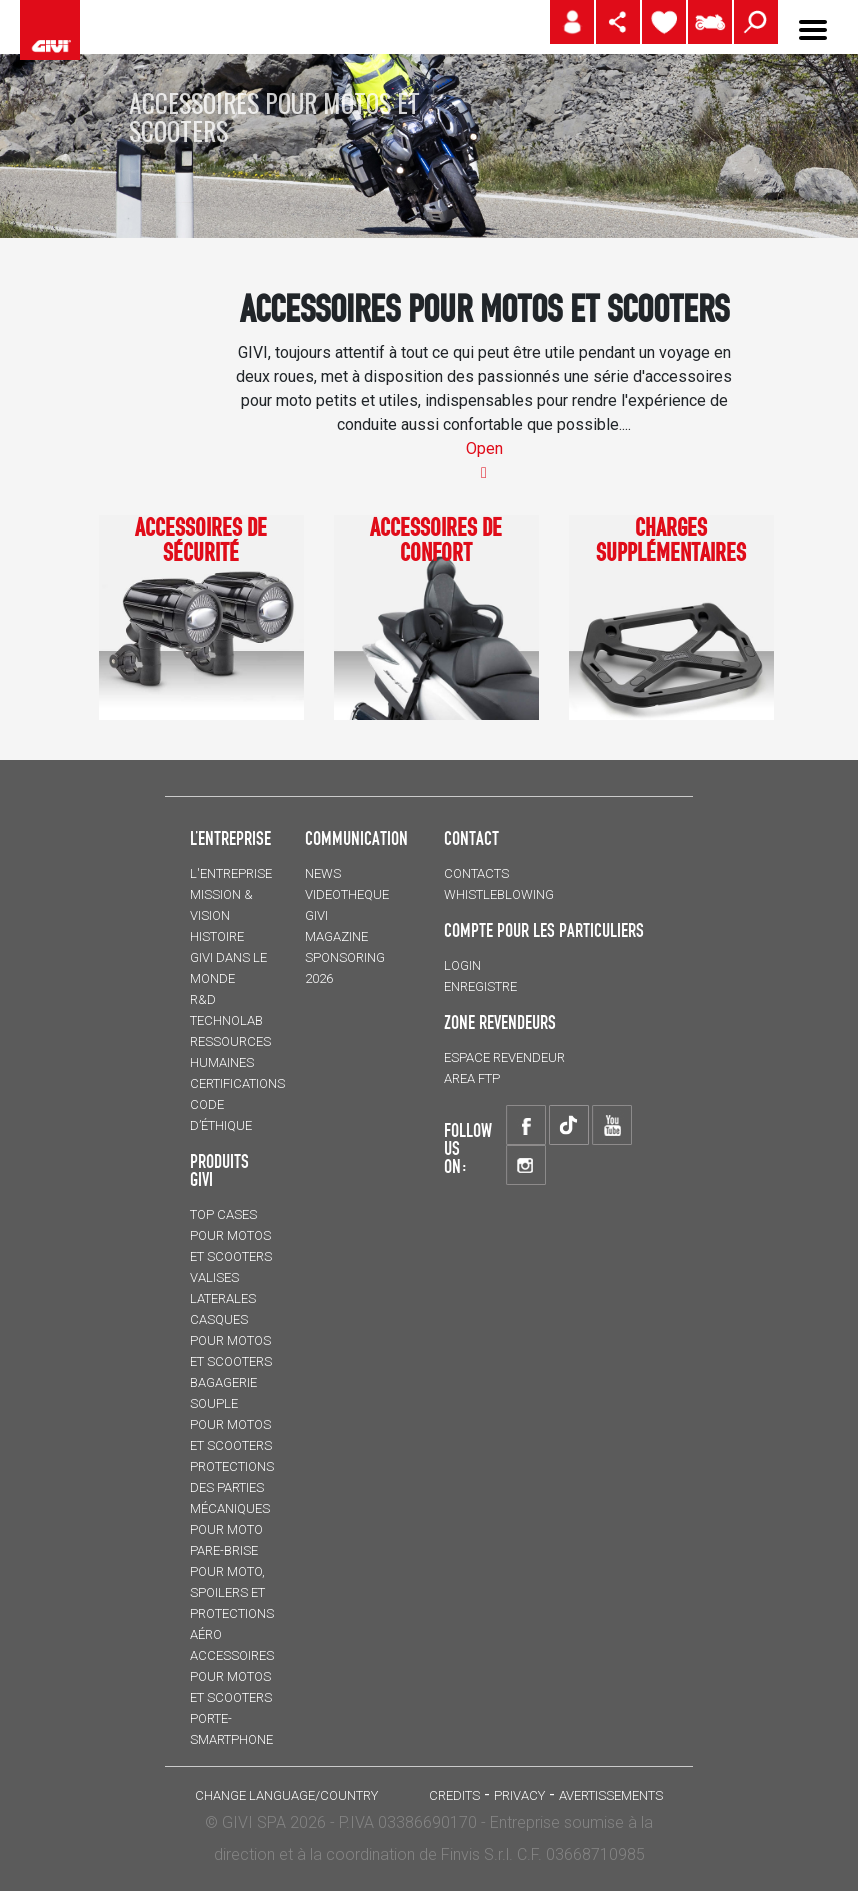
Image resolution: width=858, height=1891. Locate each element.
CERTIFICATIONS (237, 1083)
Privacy (519, 1795)
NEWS (323, 873)
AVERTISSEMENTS (611, 1795)
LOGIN (462, 965)
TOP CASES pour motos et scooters (231, 1235)
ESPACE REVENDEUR (504, 1057)
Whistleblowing (499, 894)
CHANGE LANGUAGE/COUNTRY (286, 1795)
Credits (454, 1795)
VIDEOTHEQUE (347, 894)
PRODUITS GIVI (219, 1170)
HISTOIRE (217, 936)
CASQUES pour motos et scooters (231, 1340)
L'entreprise (231, 873)
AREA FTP (472, 1078)
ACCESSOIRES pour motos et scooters (232, 1676)
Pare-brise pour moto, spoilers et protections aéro (232, 1592)
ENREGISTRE (480, 986)
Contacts (476, 873)
